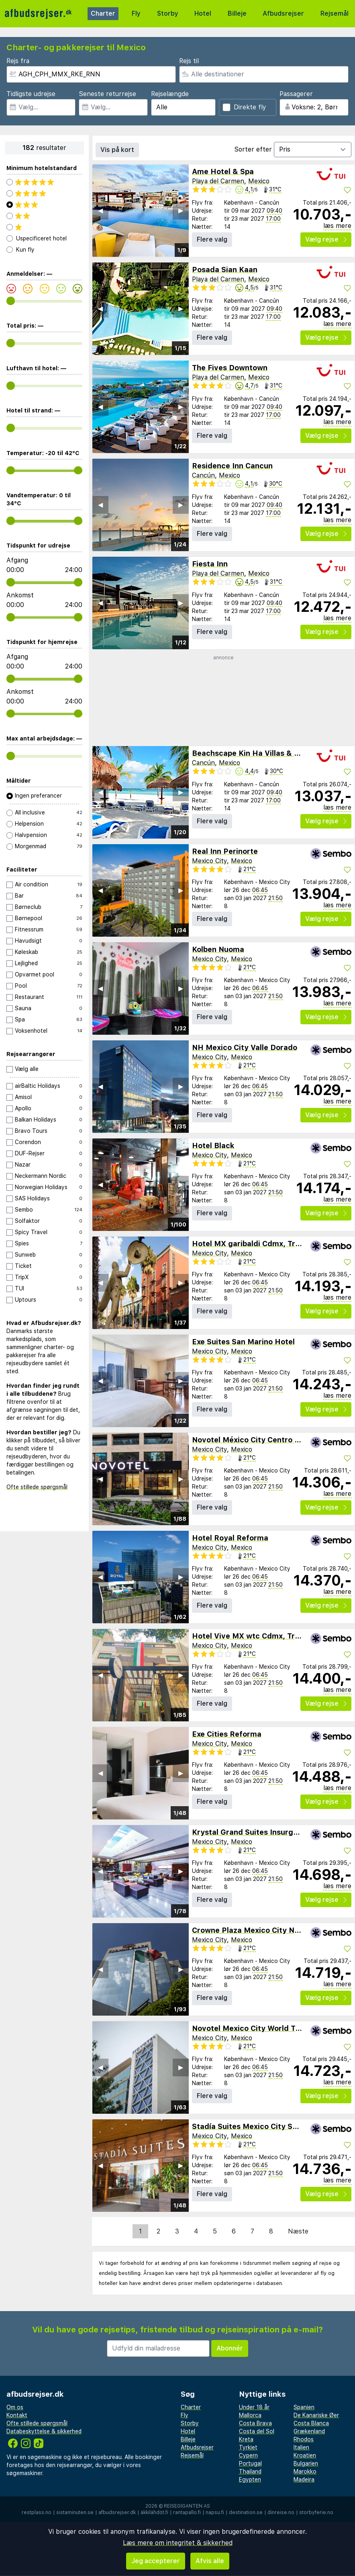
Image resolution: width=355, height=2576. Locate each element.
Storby (167, 13)
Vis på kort (117, 150)
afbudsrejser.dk (117, 2512)
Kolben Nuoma (218, 949)
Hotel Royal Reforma (230, 1538)
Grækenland (309, 2431)
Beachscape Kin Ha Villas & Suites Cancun (269, 753)
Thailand (250, 2471)
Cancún (203, 475)
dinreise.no (280, 2512)
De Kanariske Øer (316, 2415)
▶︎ (180, 210)
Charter (103, 13)
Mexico (258, 181)
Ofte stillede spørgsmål (36, 1487)
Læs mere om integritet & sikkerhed (178, 2543)
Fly (136, 13)
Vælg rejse (326, 239)
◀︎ (100, 210)
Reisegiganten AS (187, 2506)
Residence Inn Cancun (232, 465)
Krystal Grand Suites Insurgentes (253, 1832)
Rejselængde (170, 94)
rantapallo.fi (187, 2512)
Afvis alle (210, 2561)
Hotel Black (213, 1145)
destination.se (246, 2512)
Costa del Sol (256, 2431)
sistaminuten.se (75, 2512)
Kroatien (305, 2455)
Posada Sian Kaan (224, 269)
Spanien (304, 2407)
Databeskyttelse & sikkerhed (44, 2431)
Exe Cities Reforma (226, 1734)
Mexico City (209, 861)
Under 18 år (254, 2407)
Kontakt (16, 2415)
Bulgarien (306, 2463)
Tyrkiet (248, 2447)
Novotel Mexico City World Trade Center (265, 2028)
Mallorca (250, 2415)
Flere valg (212, 239)
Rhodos (304, 2439)
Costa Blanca (311, 2423)
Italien (301, 2447)
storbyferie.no (316, 2512)
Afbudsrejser (283, 13)
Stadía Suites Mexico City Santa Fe (256, 2126)
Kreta (246, 2439)
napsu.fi (215, 2512)
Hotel (202, 13)
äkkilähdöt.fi (154, 2512)
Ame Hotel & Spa (223, 171)
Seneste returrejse (107, 94)
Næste (298, 2231)
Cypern (248, 2455)
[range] (10, 301)
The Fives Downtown (229, 367)
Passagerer (296, 94)
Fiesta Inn (210, 564)
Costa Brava (255, 2423)
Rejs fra (17, 61)
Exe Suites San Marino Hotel (243, 1341)
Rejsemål (334, 13)
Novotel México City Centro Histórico (260, 1440)
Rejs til (189, 61)
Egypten (250, 2479)
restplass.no (36, 2512)
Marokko (305, 2471)
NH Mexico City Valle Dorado (244, 1047)
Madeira (304, 2479)
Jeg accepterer (155, 2561)
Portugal (250, 2463)
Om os (14, 2407)
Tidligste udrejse (30, 94)
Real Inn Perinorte (225, 851)
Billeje (237, 13)
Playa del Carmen (218, 181)
